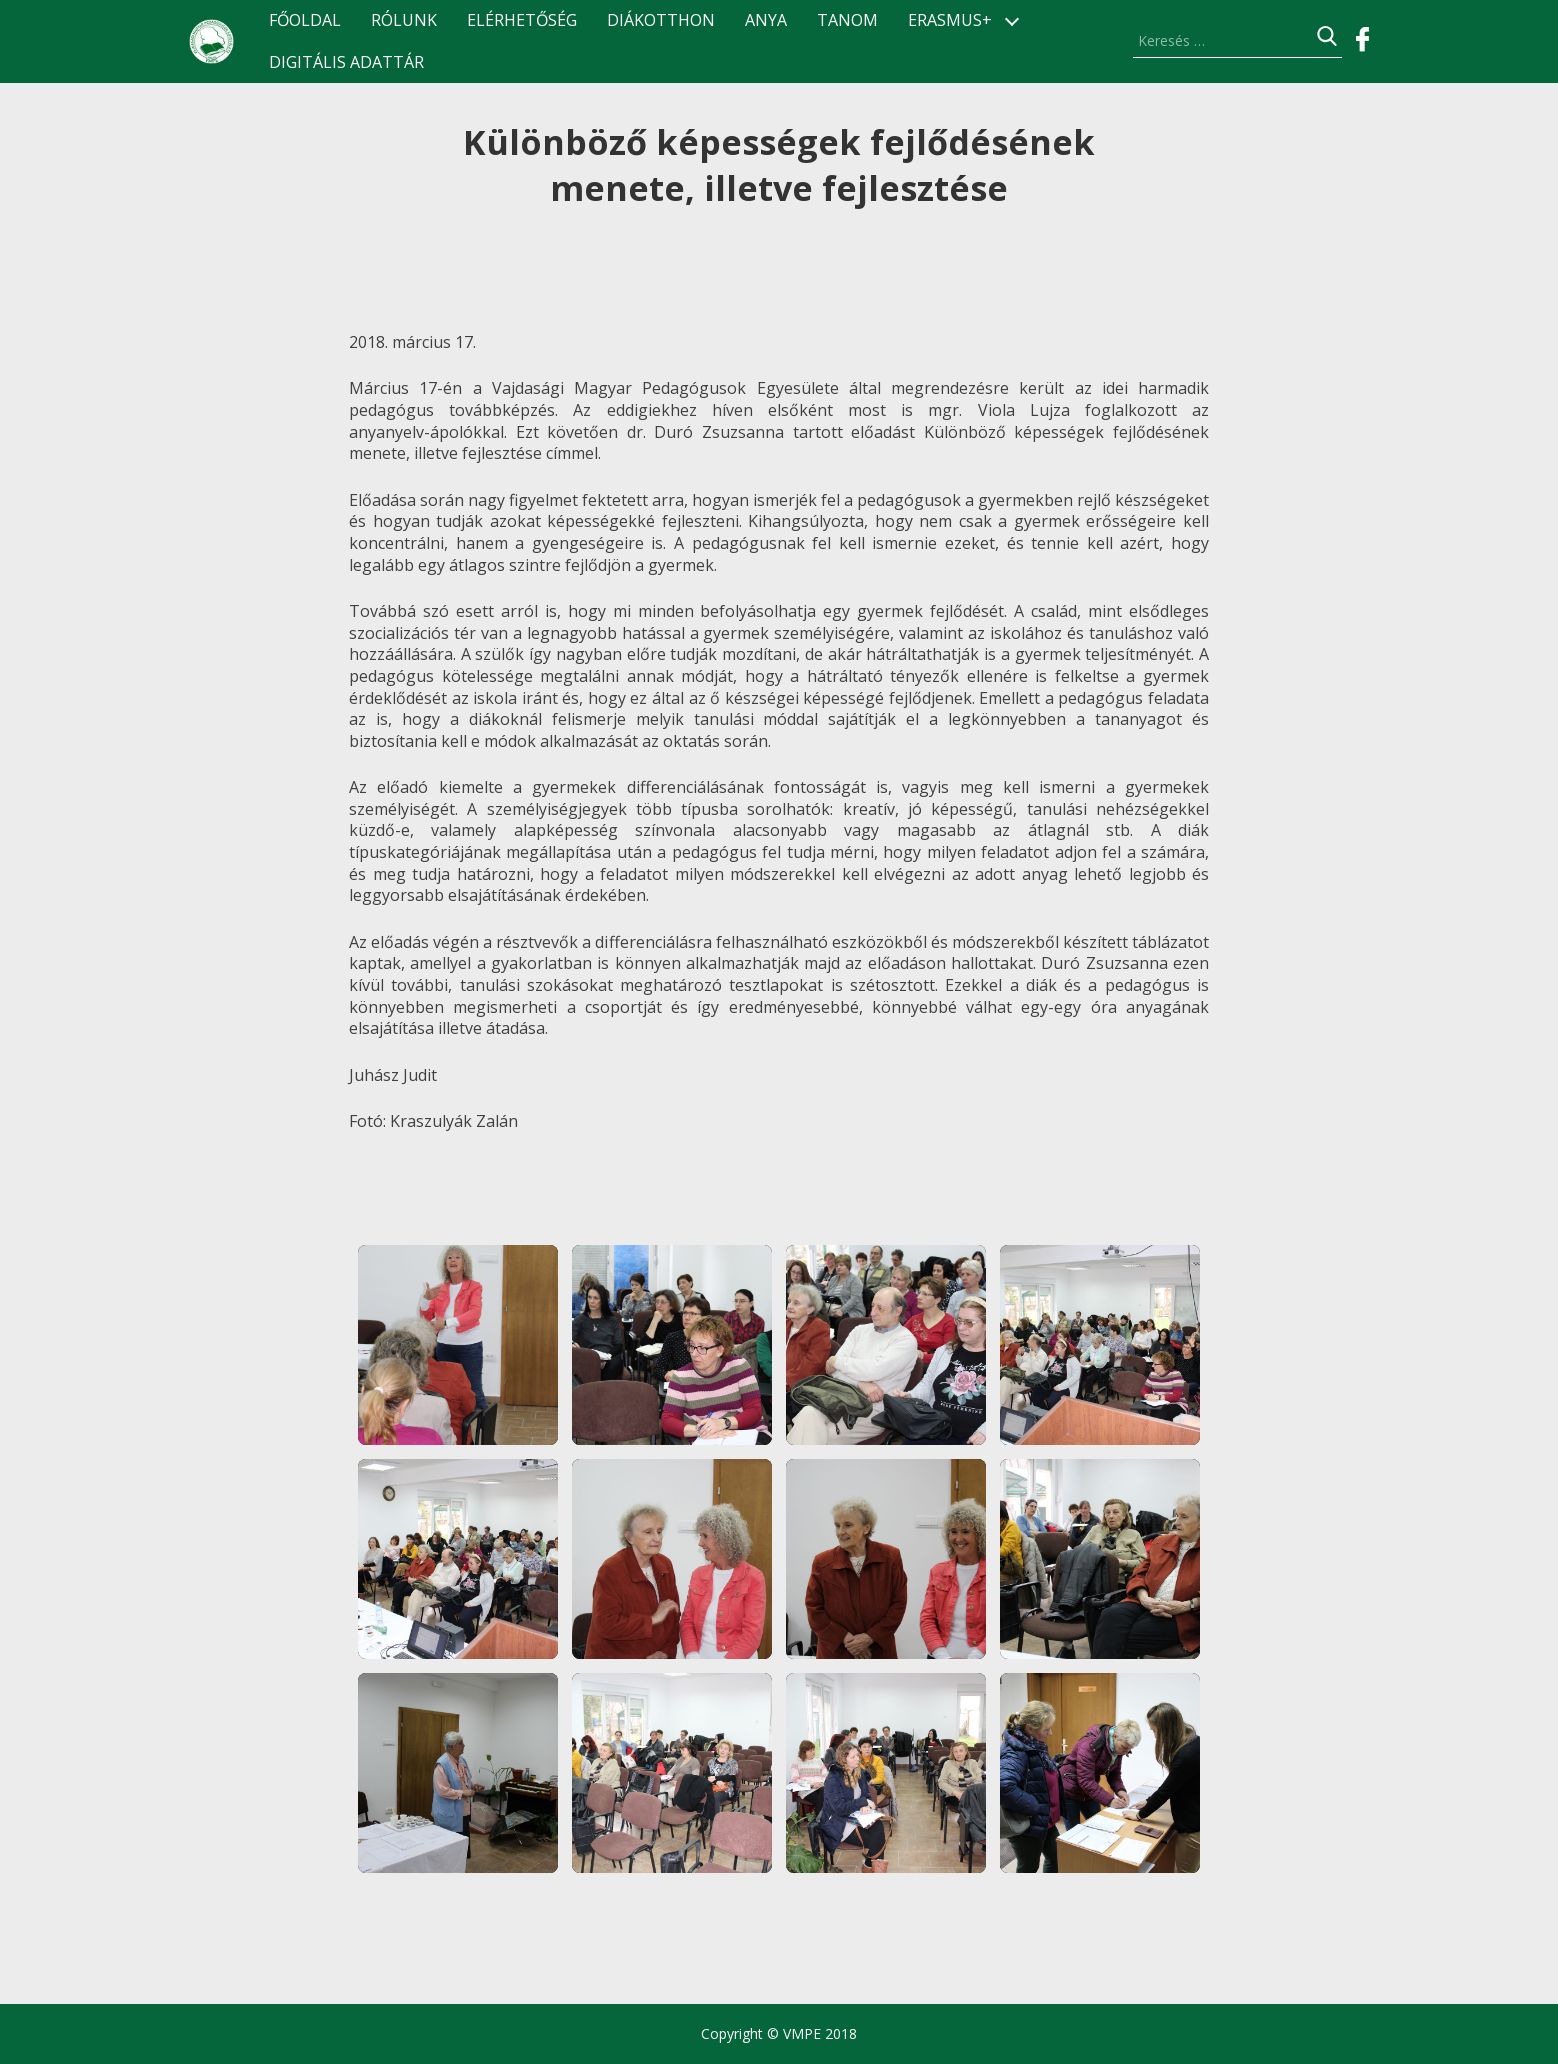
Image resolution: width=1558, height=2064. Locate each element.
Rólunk (404, 20)
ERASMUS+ (950, 20)
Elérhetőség (522, 20)
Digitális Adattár (346, 62)
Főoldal (305, 20)
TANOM (847, 20)
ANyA (766, 20)
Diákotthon (661, 20)
